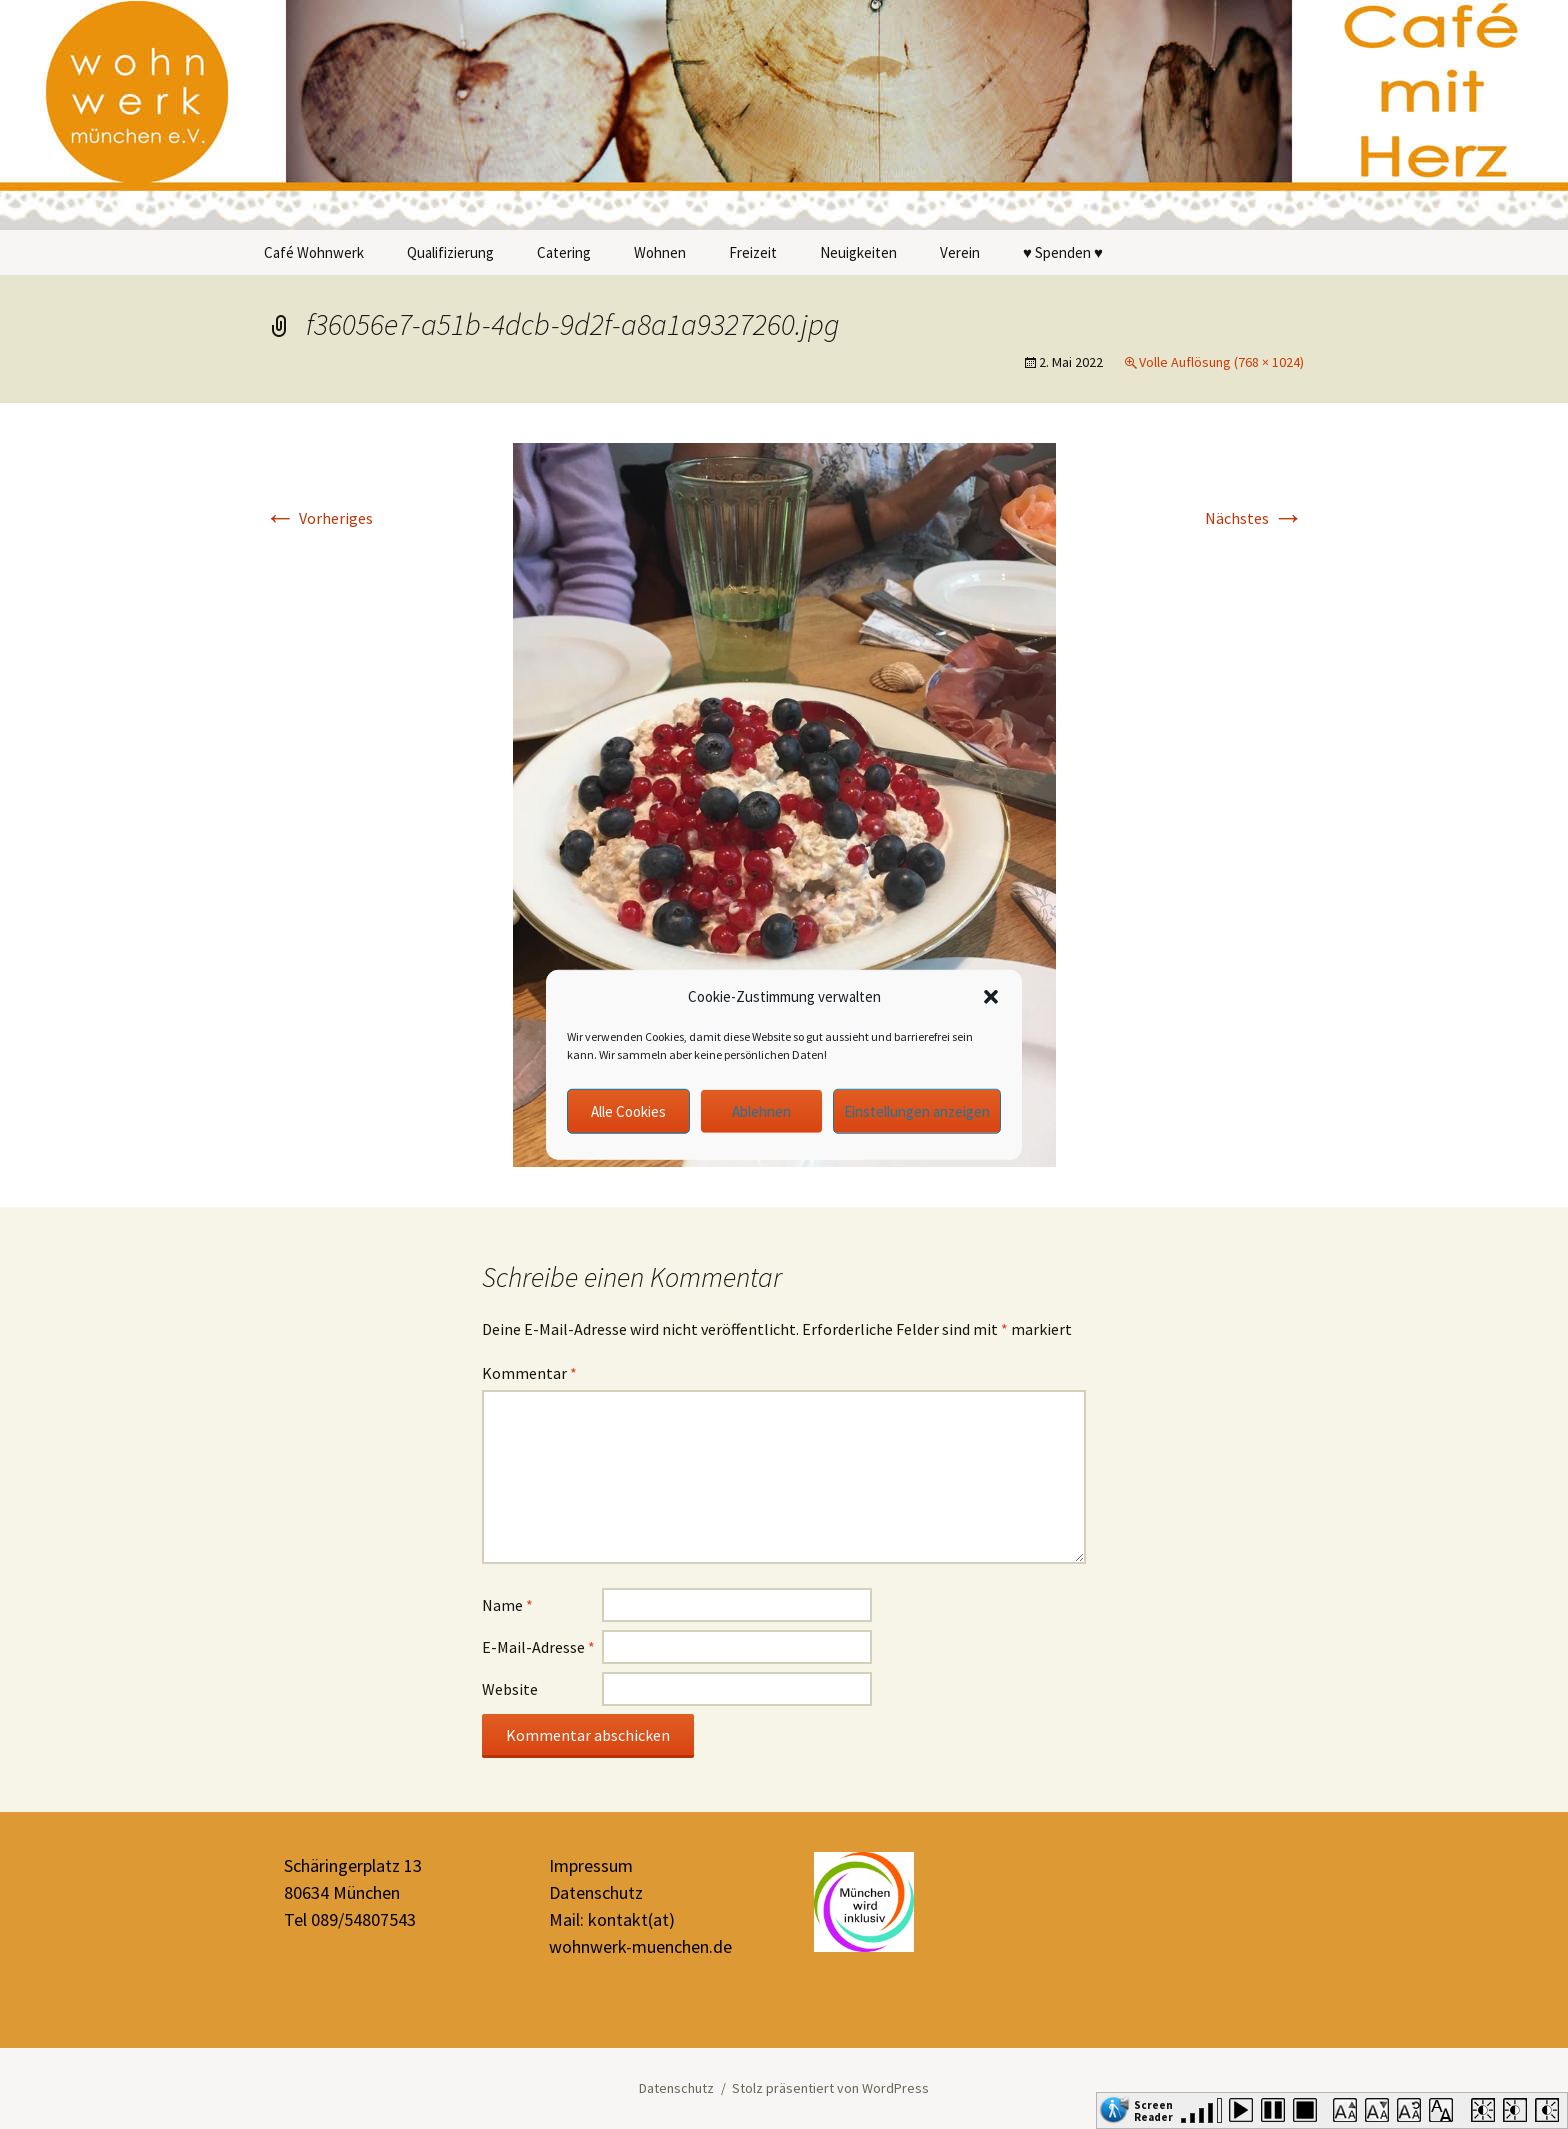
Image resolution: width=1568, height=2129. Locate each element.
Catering (564, 252)
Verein (960, 252)
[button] (991, 997)
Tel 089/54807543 (350, 1919)
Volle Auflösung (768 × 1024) (1221, 362)
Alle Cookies (628, 1110)
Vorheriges (318, 518)
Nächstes (1254, 518)
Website (510, 1689)
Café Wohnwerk (314, 252)
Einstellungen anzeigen (917, 1110)
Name (507, 1605)
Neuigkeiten (858, 252)
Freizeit (753, 252)
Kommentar (529, 1373)
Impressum (591, 1865)
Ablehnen (761, 1110)
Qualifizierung (450, 252)
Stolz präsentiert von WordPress (830, 2088)
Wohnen (660, 252)
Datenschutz (596, 1892)
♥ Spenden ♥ (1063, 252)
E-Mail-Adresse (538, 1647)
